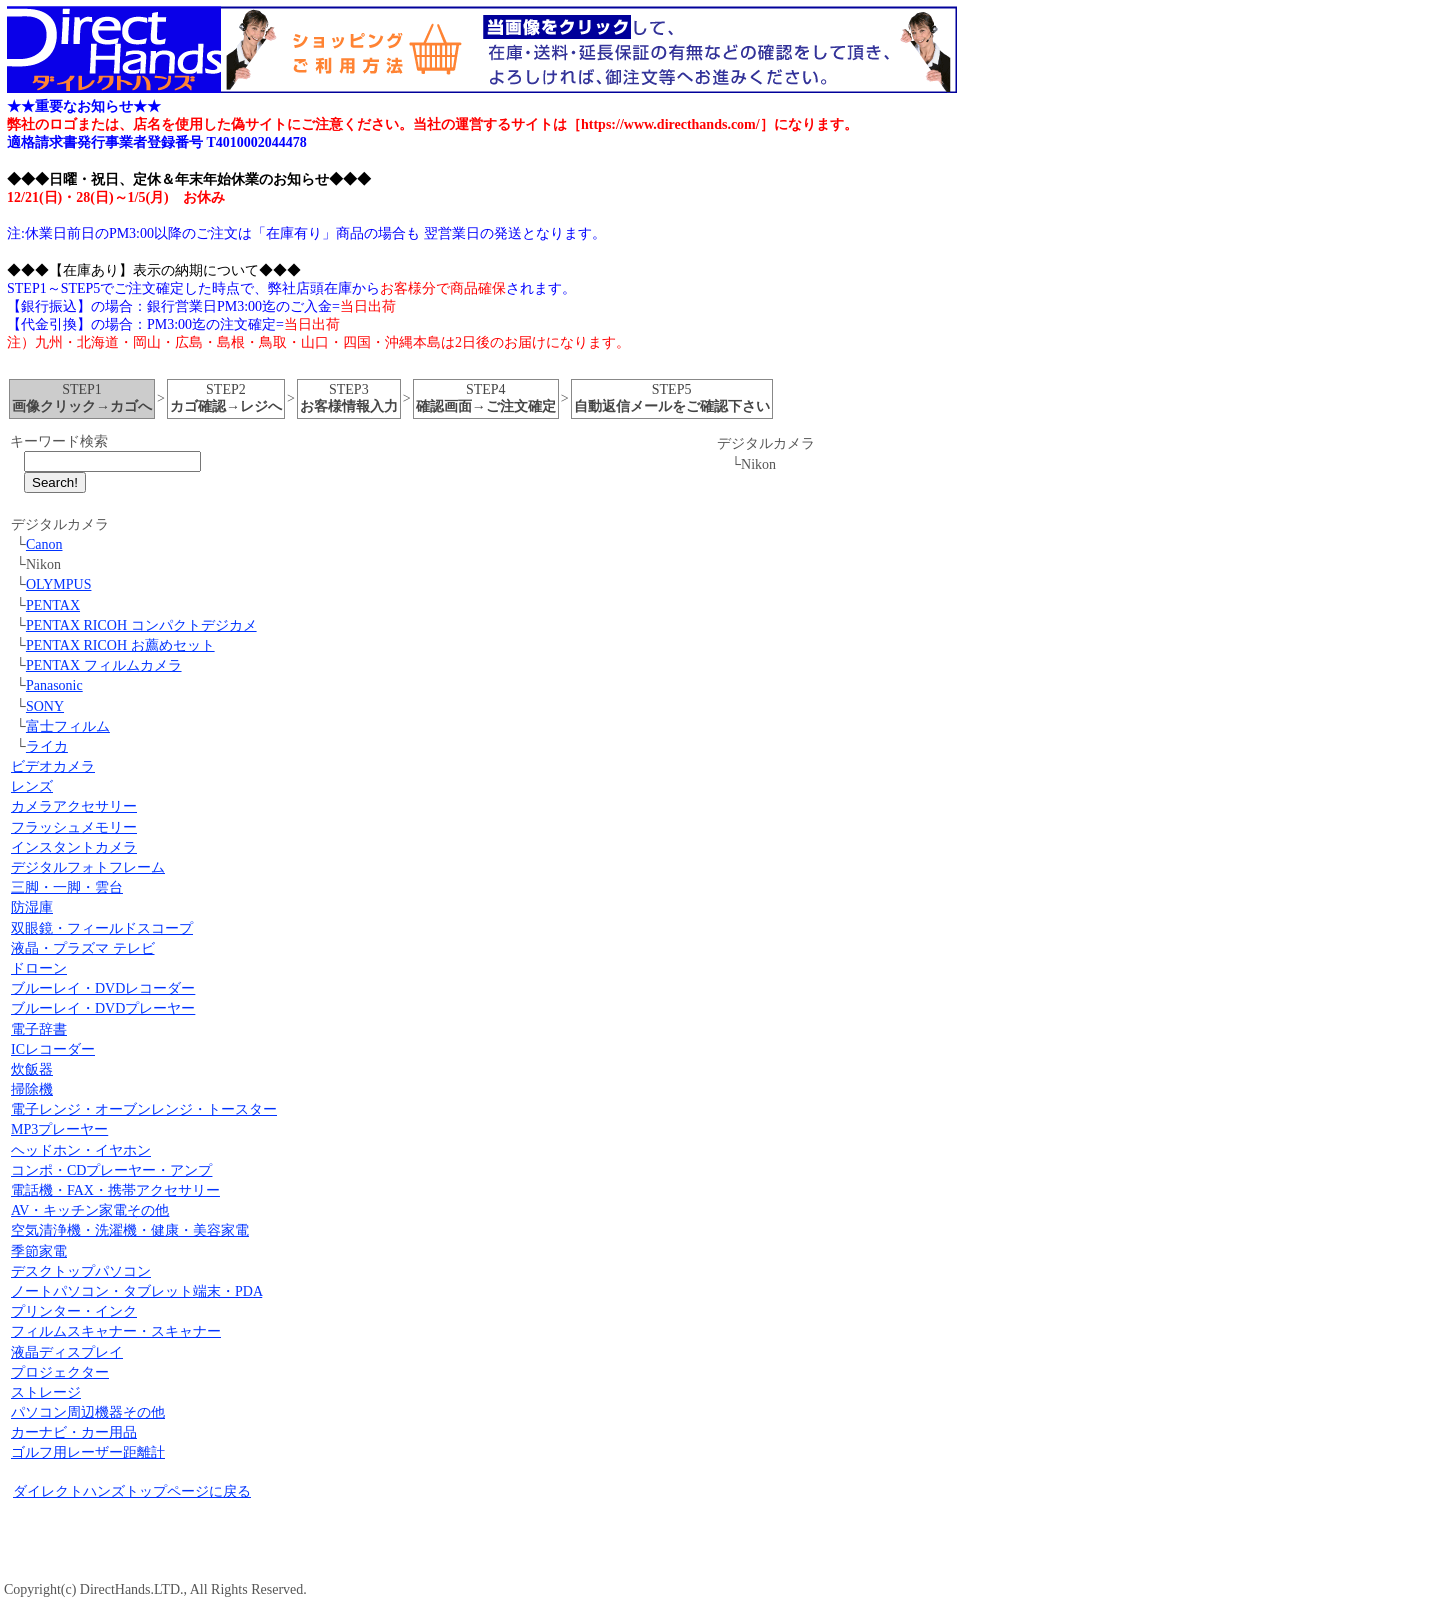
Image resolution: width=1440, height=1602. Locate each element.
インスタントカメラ (74, 847)
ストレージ (46, 1392)
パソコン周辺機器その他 (88, 1412)
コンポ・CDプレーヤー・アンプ (111, 1170)
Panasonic (54, 685)
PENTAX (53, 605)
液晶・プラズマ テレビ (83, 948)
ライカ (47, 746)
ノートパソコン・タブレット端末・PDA (136, 1291)
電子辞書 (39, 1029)
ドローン (39, 968)
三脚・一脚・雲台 (67, 887)
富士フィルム (68, 726)
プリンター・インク (74, 1311)
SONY (45, 706)
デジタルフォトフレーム (88, 867)
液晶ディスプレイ (67, 1352)
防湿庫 (32, 907)
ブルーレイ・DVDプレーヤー (103, 1008)
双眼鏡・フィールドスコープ (102, 928)
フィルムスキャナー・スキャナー (116, 1331)
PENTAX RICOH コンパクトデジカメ (141, 625)
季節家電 (39, 1251)
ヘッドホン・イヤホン (81, 1150)
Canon (44, 544)
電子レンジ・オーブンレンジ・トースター (144, 1109)
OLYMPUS (59, 584)
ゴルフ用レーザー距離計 (88, 1452)
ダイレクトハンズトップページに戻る (132, 1491)
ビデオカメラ (53, 766)
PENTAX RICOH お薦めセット (120, 645)
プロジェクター (60, 1372)
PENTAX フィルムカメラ (104, 665)
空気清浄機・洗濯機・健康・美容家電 (130, 1230)
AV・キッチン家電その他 (90, 1210)
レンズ (32, 786)
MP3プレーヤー (59, 1129)
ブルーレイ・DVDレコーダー (103, 988)
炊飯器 (32, 1069)
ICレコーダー (53, 1049)
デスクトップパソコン (81, 1271)
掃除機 (32, 1089)
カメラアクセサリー (74, 806)
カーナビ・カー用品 (74, 1432)
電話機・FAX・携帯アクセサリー (115, 1190)
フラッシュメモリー (74, 827)
